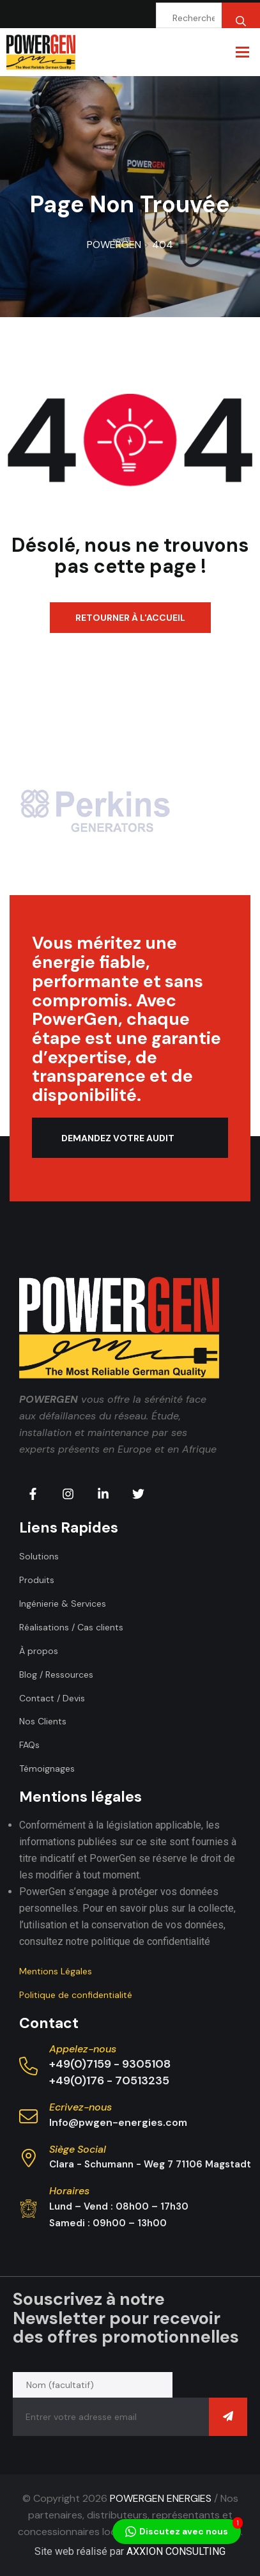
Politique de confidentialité (75, 1995)
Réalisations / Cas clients (71, 1627)
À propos (38, 1651)
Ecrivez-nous (80, 2107)
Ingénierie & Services (62, 1603)
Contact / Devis (52, 1698)
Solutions (39, 1556)
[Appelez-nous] (28, 2066)
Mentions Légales (55, 1971)
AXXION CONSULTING (176, 2551)
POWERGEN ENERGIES (160, 2498)
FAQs (29, 1745)
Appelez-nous (82, 2049)
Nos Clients (42, 1721)
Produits (36, 1580)
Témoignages (47, 1768)
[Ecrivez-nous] (28, 2116)
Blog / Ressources (56, 1674)
